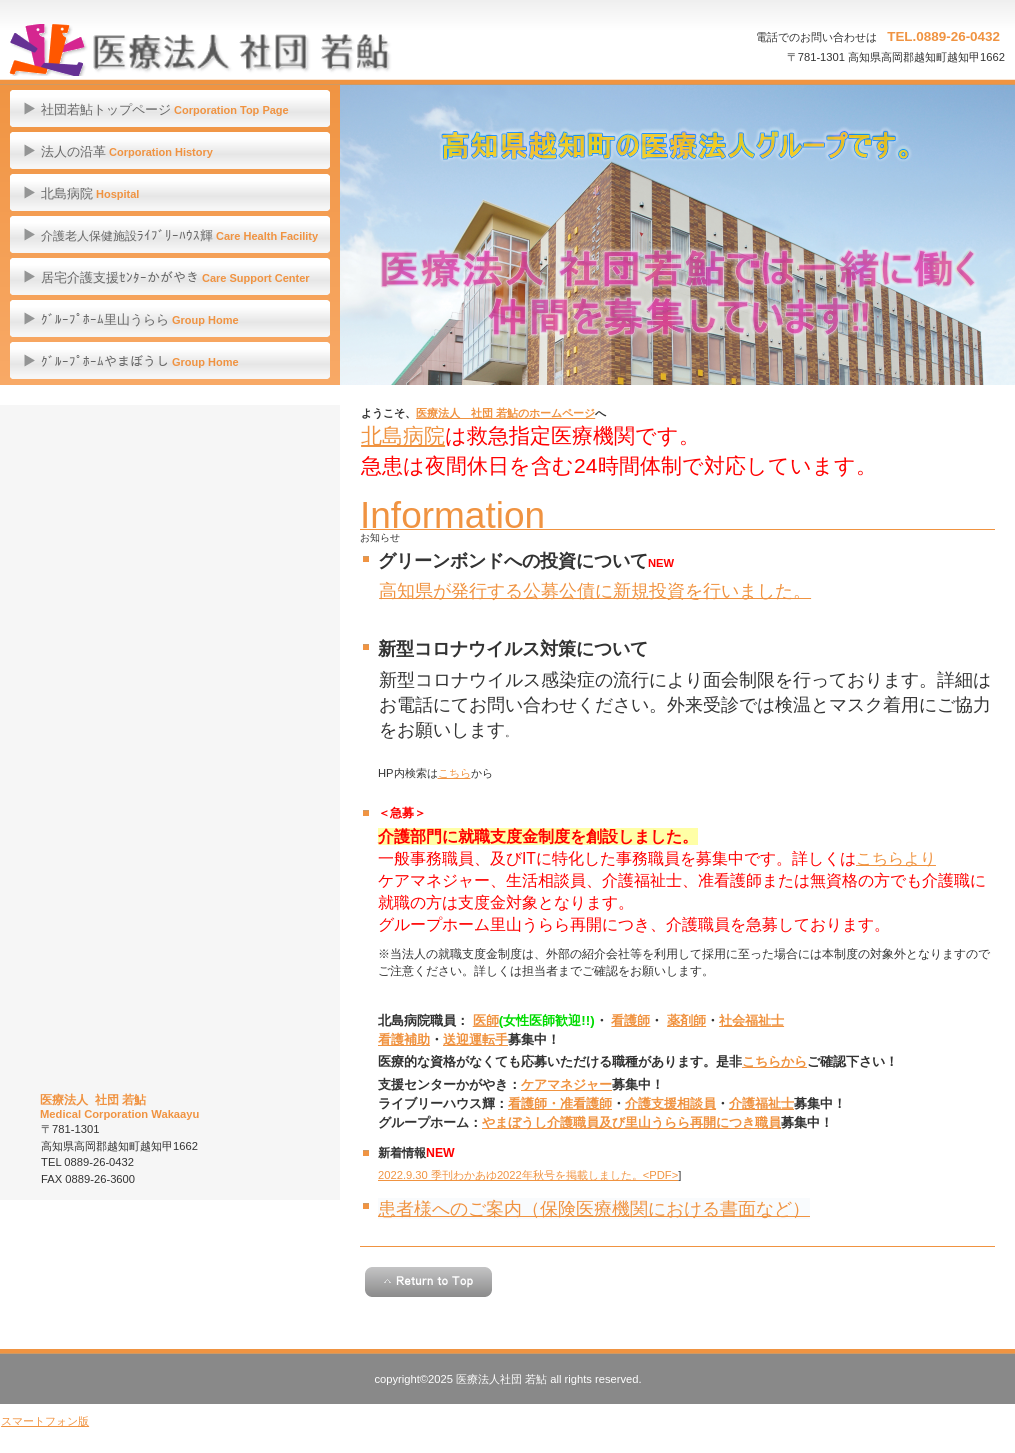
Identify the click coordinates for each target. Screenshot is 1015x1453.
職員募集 (170, 597)
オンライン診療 (170, 472)
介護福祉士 (761, 1103)
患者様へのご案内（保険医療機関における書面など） (594, 1208)
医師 (486, 1020)
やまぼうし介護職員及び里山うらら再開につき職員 (631, 1122)
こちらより (896, 858)
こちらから (774, 1061)
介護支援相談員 (670, 1103)
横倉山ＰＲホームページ (170, 980)
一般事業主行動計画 (170, 706)
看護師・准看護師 (560, 1103)
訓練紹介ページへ (170, 874)
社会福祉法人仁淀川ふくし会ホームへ (170, 768)
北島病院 (403, 435)
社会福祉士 (751, 1020)
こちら (454, 773)
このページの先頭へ (428, 1282)
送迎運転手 (475, 1039)
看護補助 (404, 1039)
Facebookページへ (170, 1042)
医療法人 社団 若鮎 (200, 50)
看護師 (630, 1020)
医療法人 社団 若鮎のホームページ (505, 413)
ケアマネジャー (566, 1084)
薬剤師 (686, 1020)
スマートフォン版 (45, 1421)
